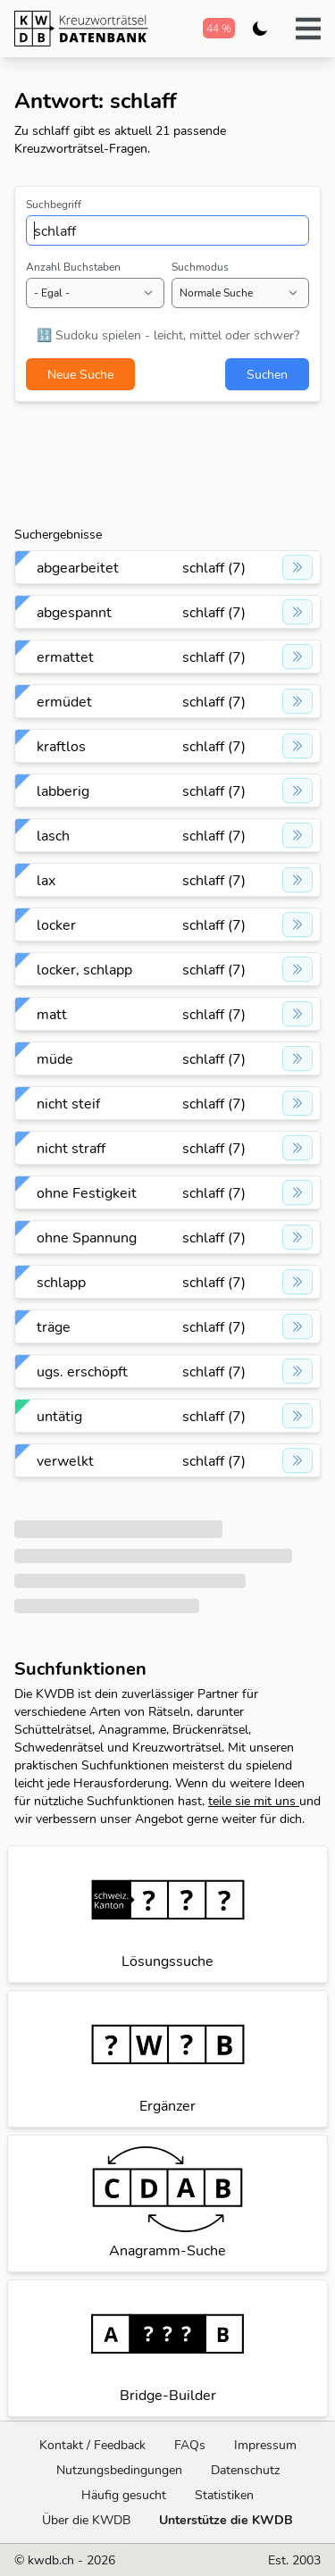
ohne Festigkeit (87, 1192)
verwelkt (65, 1460)
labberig (63, 790)
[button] (308, 28)
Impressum (265, 2445)
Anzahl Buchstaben (73, 266)
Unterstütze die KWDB (226, 2520)
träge (54, 1326)
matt (52, 1014)
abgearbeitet (78, 567)
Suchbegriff (53, 204)
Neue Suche (80, 374)
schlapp (61, 1282)
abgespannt (74, 612)
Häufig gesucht (123, 2495)
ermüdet (64, 701)
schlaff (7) (214, 567)
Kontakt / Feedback (92, 2445)
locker (56, 924)
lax (46, 880)
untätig (59, 1416)
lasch (53, 835)
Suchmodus (200, 266)
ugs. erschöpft (82, 1371)
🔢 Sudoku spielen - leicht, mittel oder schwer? (168, 335)
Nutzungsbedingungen (119, 2470)
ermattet (65, 656)
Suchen (267, 374)
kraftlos (61, 746)
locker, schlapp (84, 969)
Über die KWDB (86, 2520)
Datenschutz (245, 2470)
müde (55, 1058)
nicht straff (71, 1148)
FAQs (189, 2445)
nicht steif (68, 1103)
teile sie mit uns (253, 1801)
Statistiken (224, 2495)
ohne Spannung (87, 1237)
